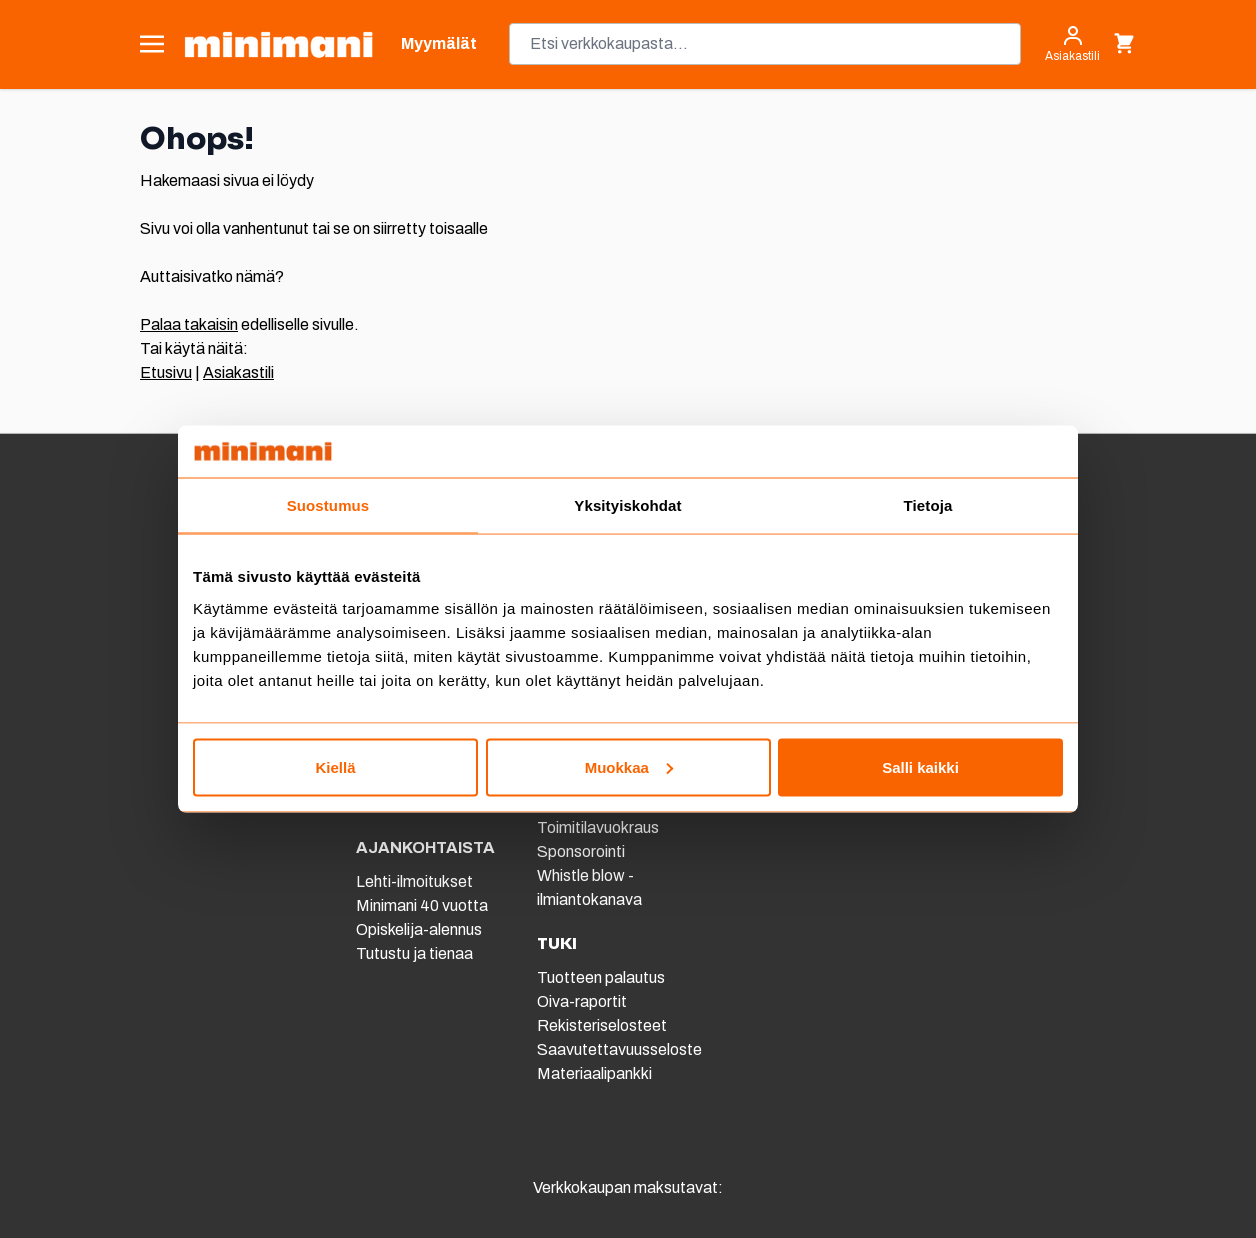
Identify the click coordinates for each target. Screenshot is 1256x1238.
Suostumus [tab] (328, 505)
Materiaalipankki (594, 1073)
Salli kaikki (920, 766)
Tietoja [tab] (928, 505)
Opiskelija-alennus (419, 929)
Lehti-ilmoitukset (414, 881)
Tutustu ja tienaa (414, 953)
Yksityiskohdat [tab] (627, 505)
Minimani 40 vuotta (422, 905)
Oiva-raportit (582, 1001)
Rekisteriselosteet (602, 1025)
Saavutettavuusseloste (619, 1049)
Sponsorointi (581, 851)
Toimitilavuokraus (598, 827)
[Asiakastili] (1072, 44)
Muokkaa (629, 766)
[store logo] (278, 44)
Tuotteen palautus (602, 977)
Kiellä (335, 766)
